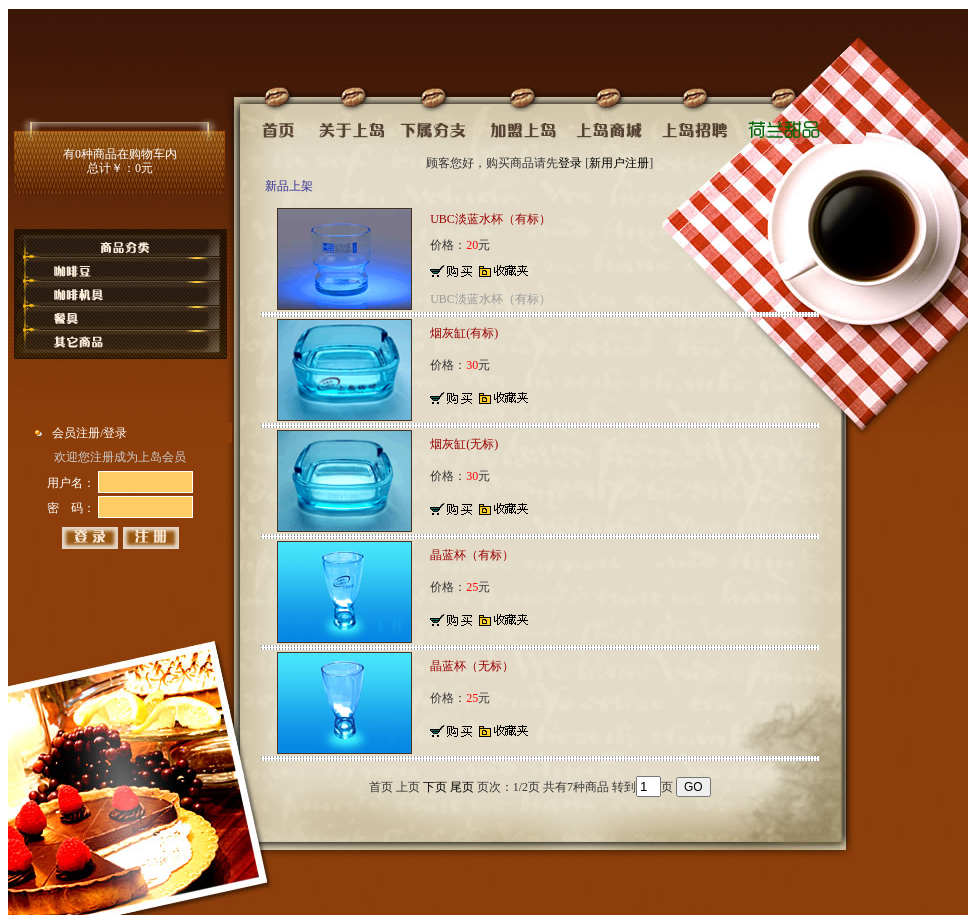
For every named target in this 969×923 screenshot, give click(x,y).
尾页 (462, 787)
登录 (570, 163)
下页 (435, 787)
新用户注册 (619, 163)
